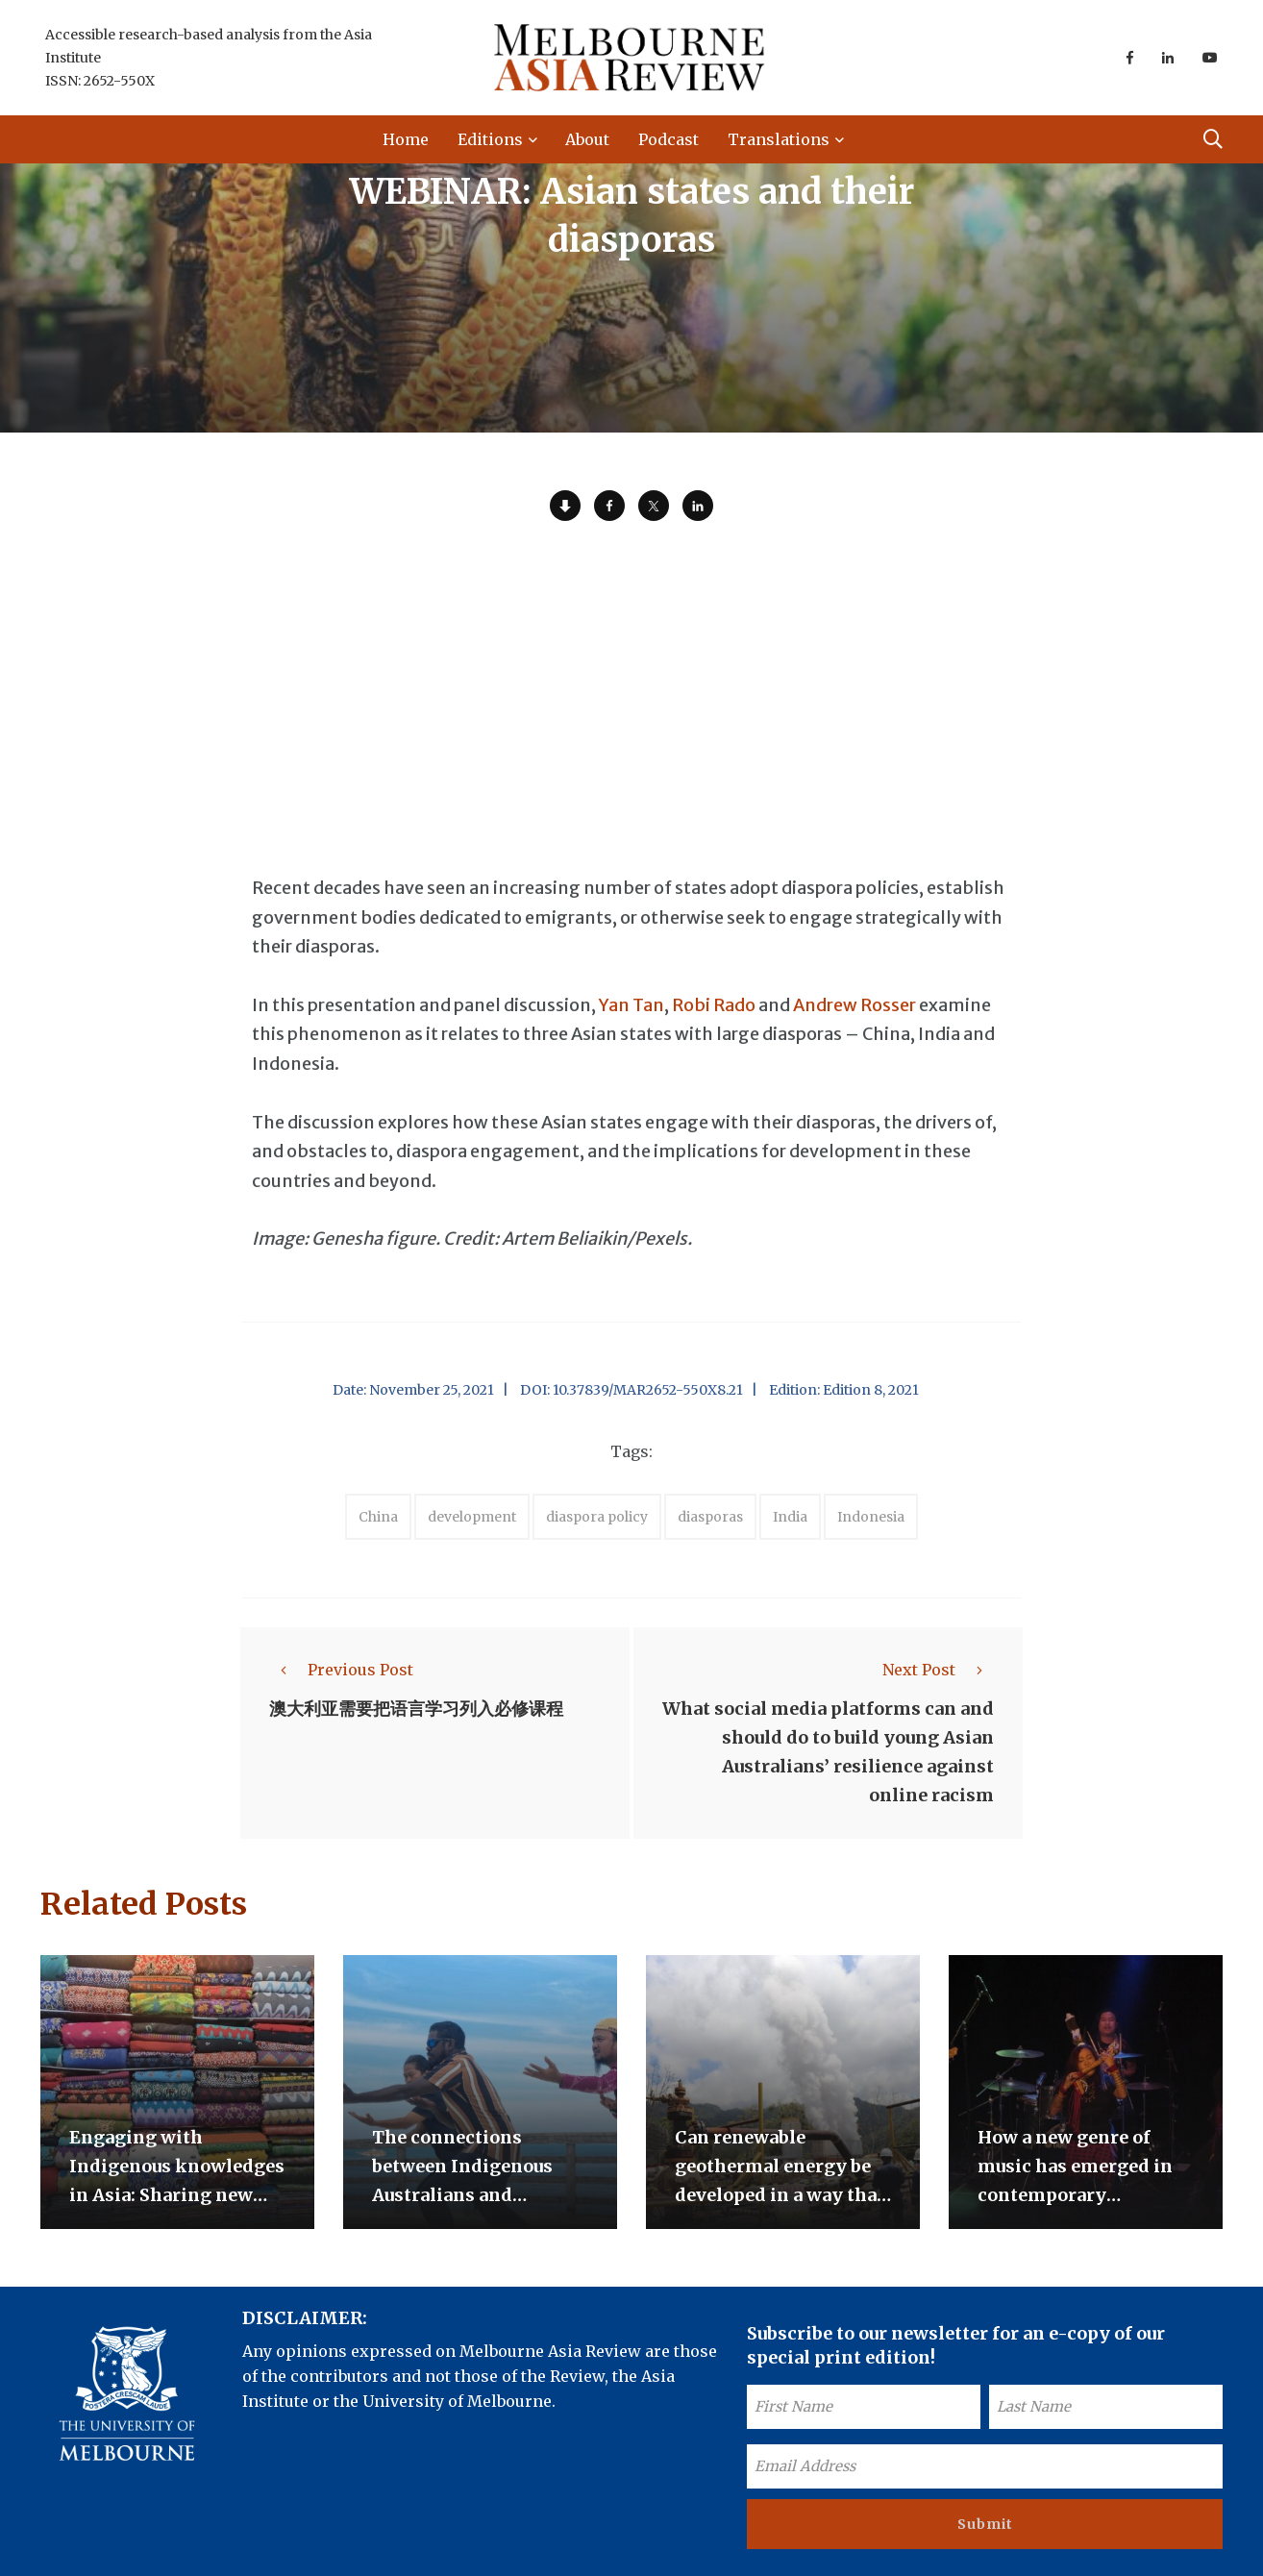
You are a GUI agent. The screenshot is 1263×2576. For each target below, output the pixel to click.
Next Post (938, 1669)
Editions (490, 139)
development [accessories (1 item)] (472, 1516)
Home (406, 139)
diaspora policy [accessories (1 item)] (597, 1516)
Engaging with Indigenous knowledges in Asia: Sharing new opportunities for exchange (177, 2195)
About (587, 139)
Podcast (668, 139)
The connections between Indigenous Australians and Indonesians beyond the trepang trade (480, 2195)
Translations (779, 139)
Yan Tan (631, 1005)
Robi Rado (713, 1005)
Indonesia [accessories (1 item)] (870, 1516)
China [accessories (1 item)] (378, 1516)
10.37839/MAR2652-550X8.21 (648, 1390)
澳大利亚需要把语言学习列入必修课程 (416, 1708)
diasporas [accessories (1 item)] (710, 1516)
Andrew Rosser (854, 1005)
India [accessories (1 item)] (790, 1516)
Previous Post (341, 1669)
